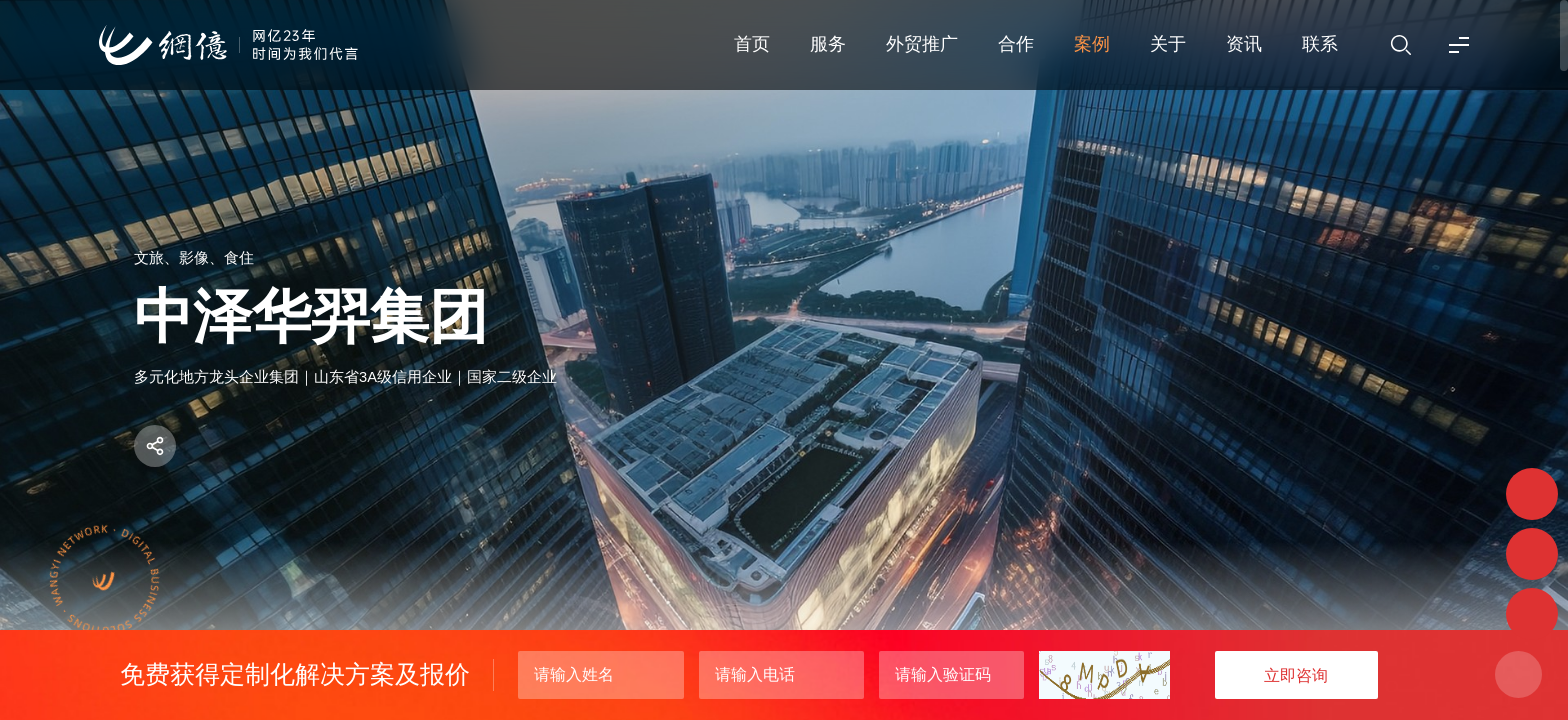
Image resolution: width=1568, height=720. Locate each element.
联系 (1320, 44)
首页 (752, 44)
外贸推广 (922, 44)
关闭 (1518, 674)
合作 (1016, 44)
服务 (828, 44)
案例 (1092, 44)
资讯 (1244, 44)
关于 (1168, 44)
